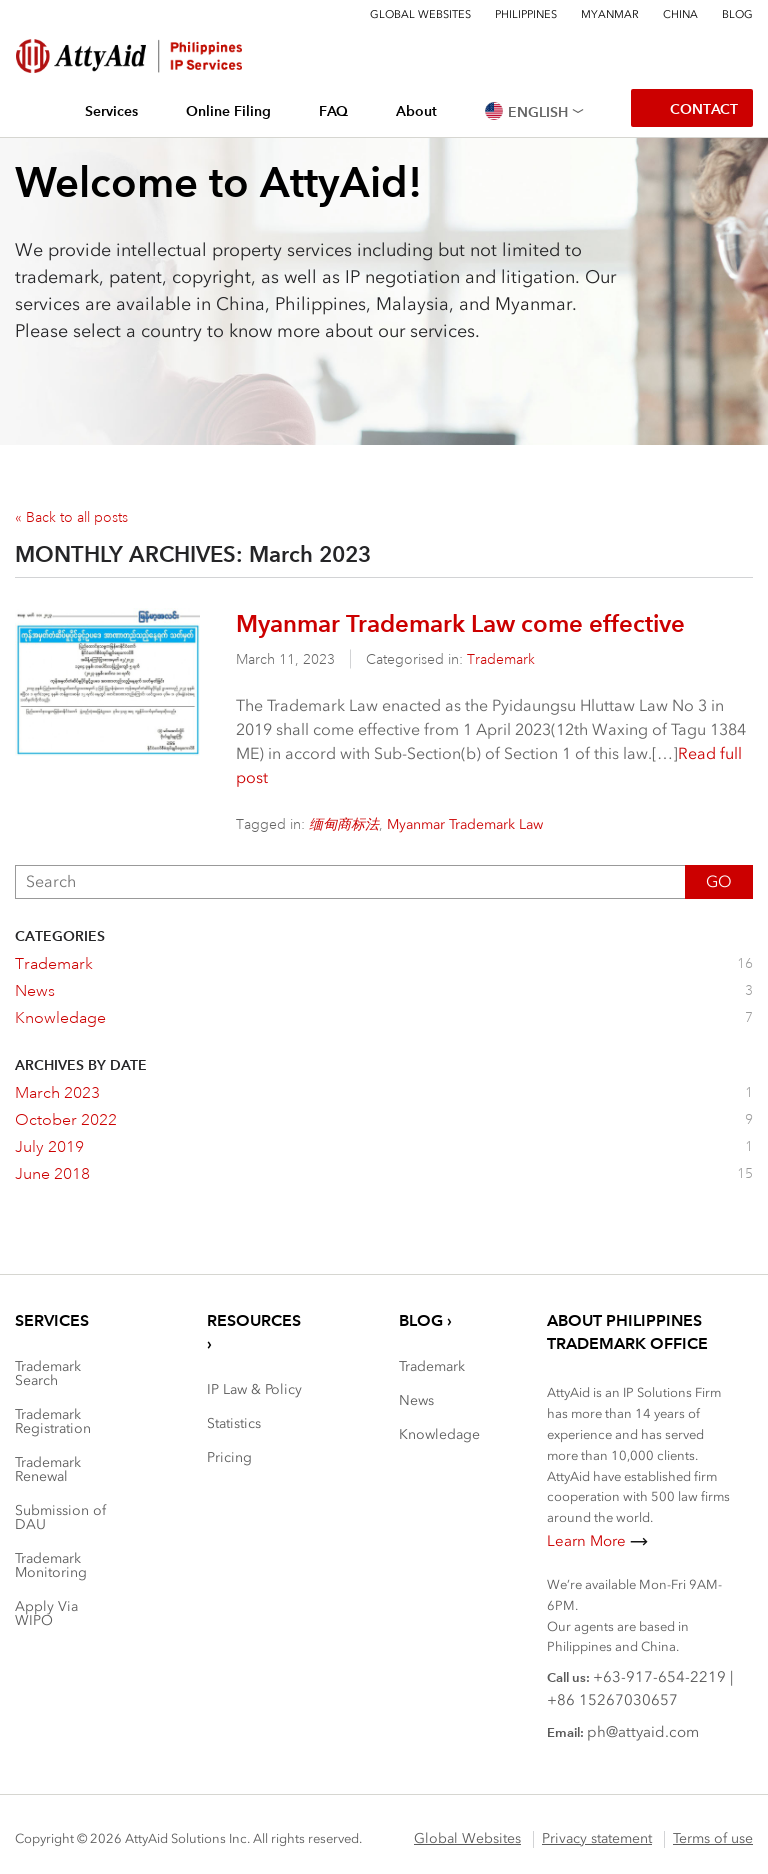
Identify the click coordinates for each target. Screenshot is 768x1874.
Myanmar (610, 14)
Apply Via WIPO (46, 1613)
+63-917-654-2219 (659, 1677)
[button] (533, 110)
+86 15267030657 (612, 1700)
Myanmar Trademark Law (465, 824)
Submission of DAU (60, 1517)
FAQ (333, 111)
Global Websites (420, 14)
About (416, 111)
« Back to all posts (71, 517)
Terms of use (713, 1838)
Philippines (526, 14)
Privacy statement (597, 1838)
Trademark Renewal (48, 1469)
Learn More (586, 1541)
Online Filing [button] (228, 111)
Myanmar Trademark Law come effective (460, 623)
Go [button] (719, 881)
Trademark (501, 659)
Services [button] (111, 111)
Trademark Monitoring (51, 1565)
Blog (737, 14)
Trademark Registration (53, 1421)
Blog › (425, 1320)
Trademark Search (48, 1373)
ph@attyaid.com (643, 1732)
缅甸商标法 (344, 824)
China (680, 14)
